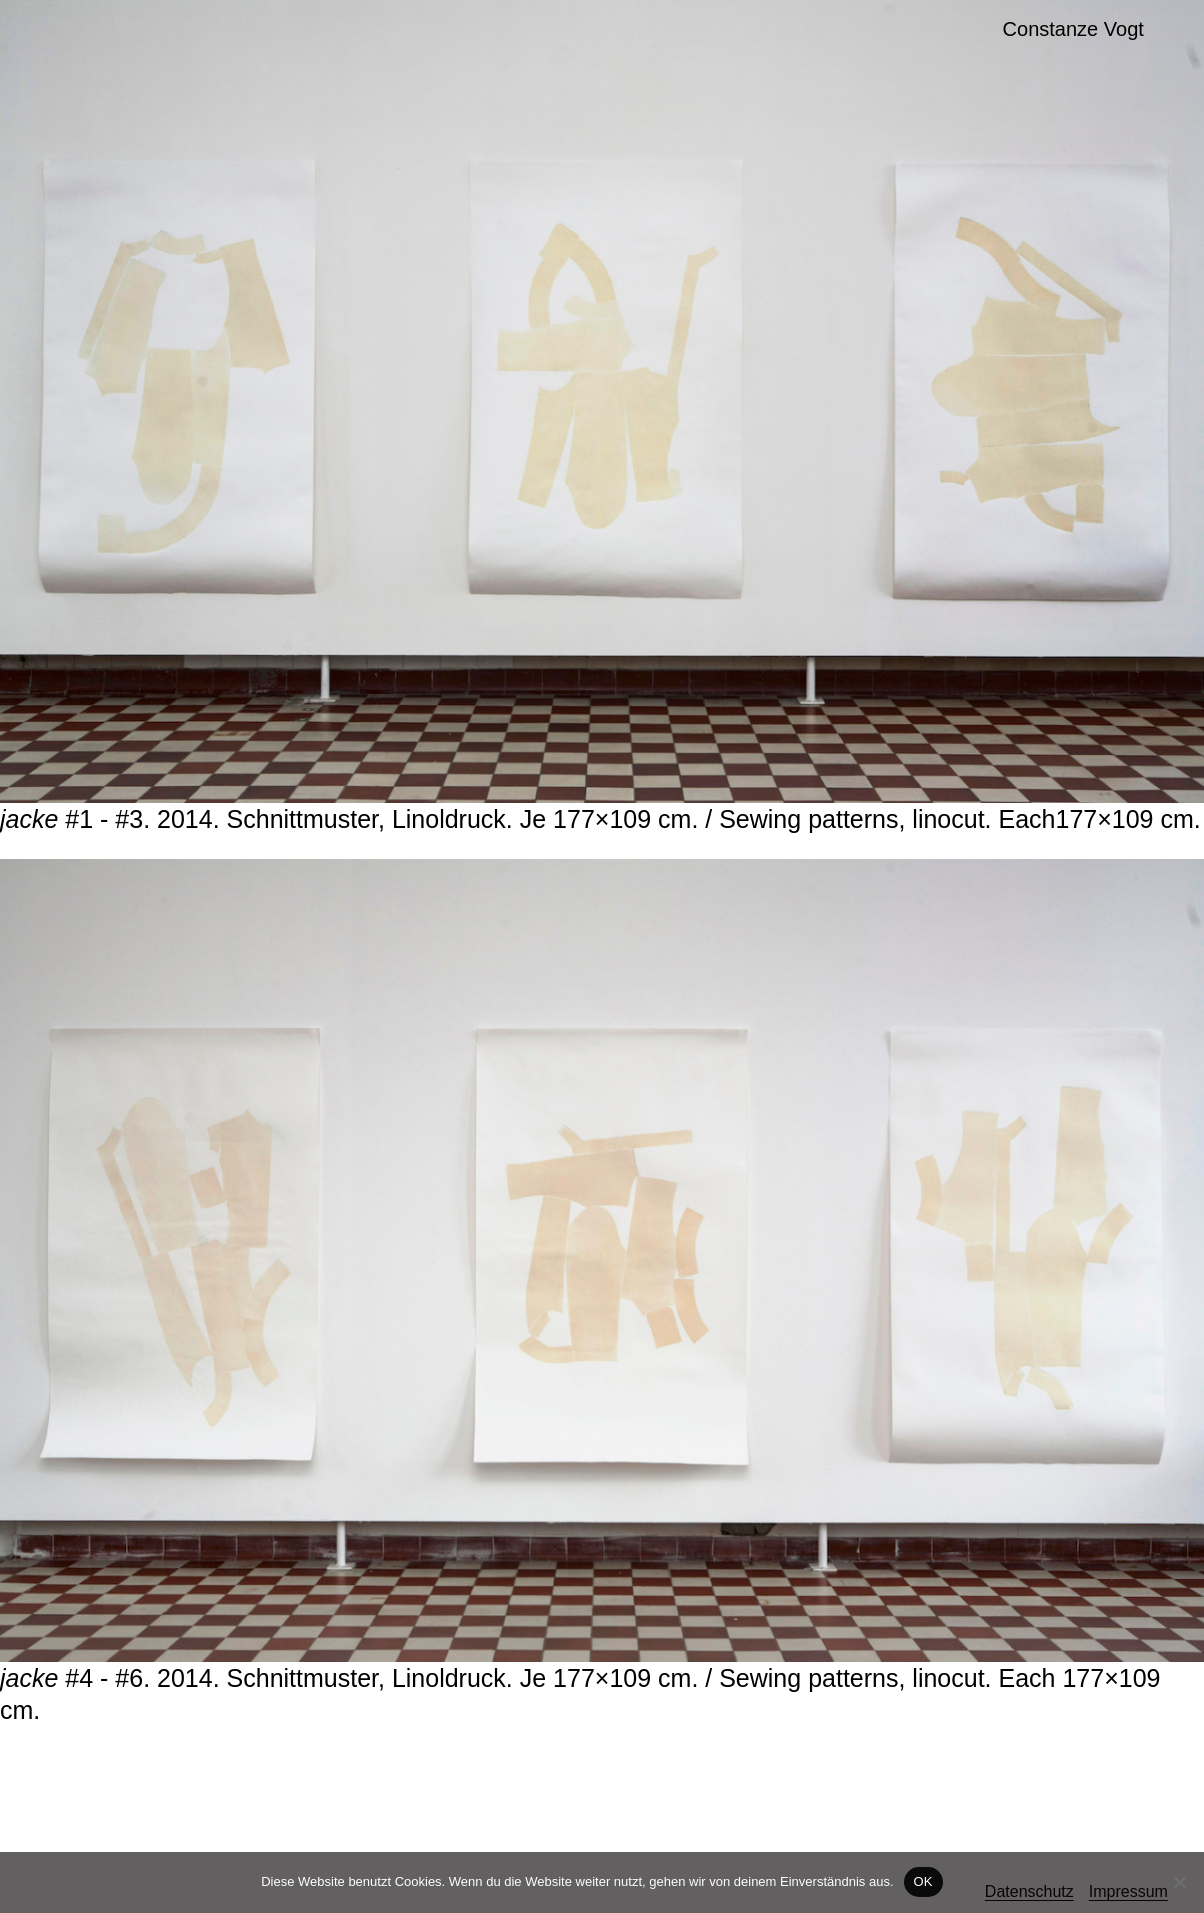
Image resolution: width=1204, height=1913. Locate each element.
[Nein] (1179, 1882)
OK (923, 1881)
